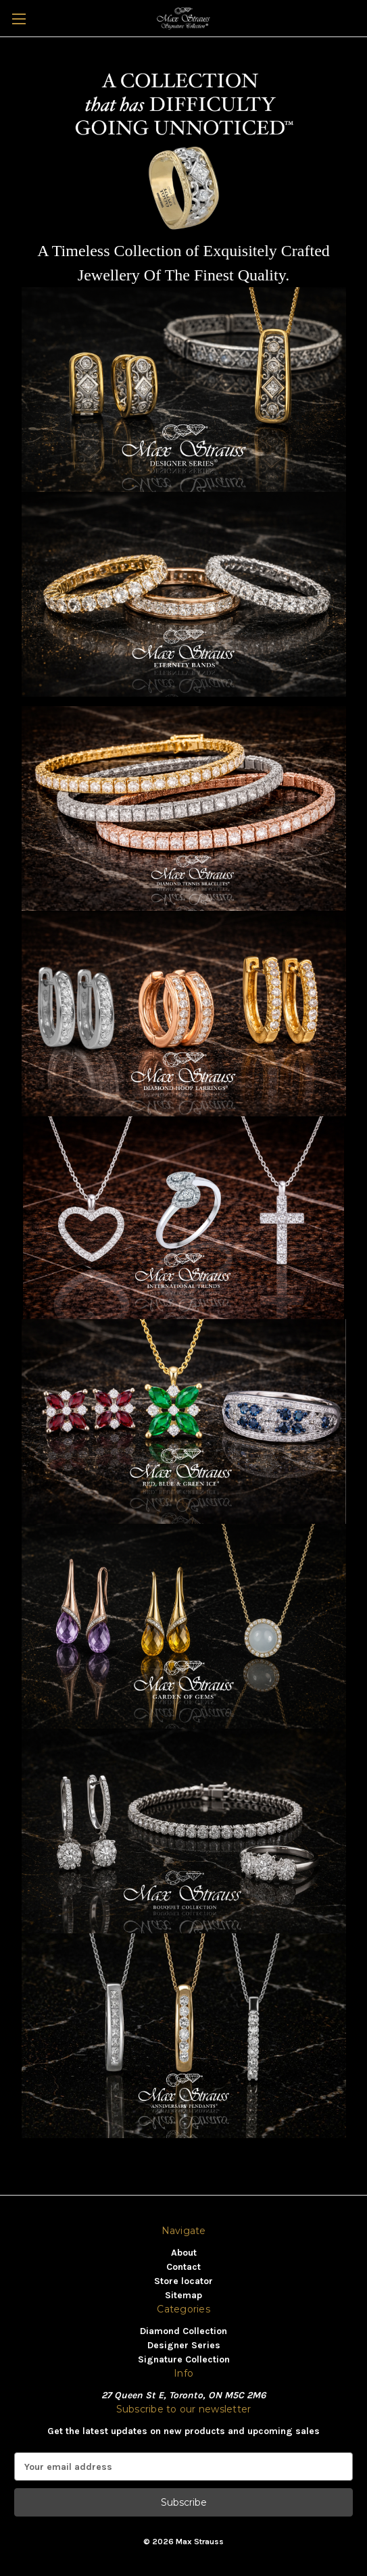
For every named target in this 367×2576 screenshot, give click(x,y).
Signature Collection (184, 2359)
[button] (184, 389)
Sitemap (183, 2295)
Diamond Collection (183, 2331)
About (184, 2252)
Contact (183, 2267)
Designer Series (183, 2345)
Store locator (183, 2281)
